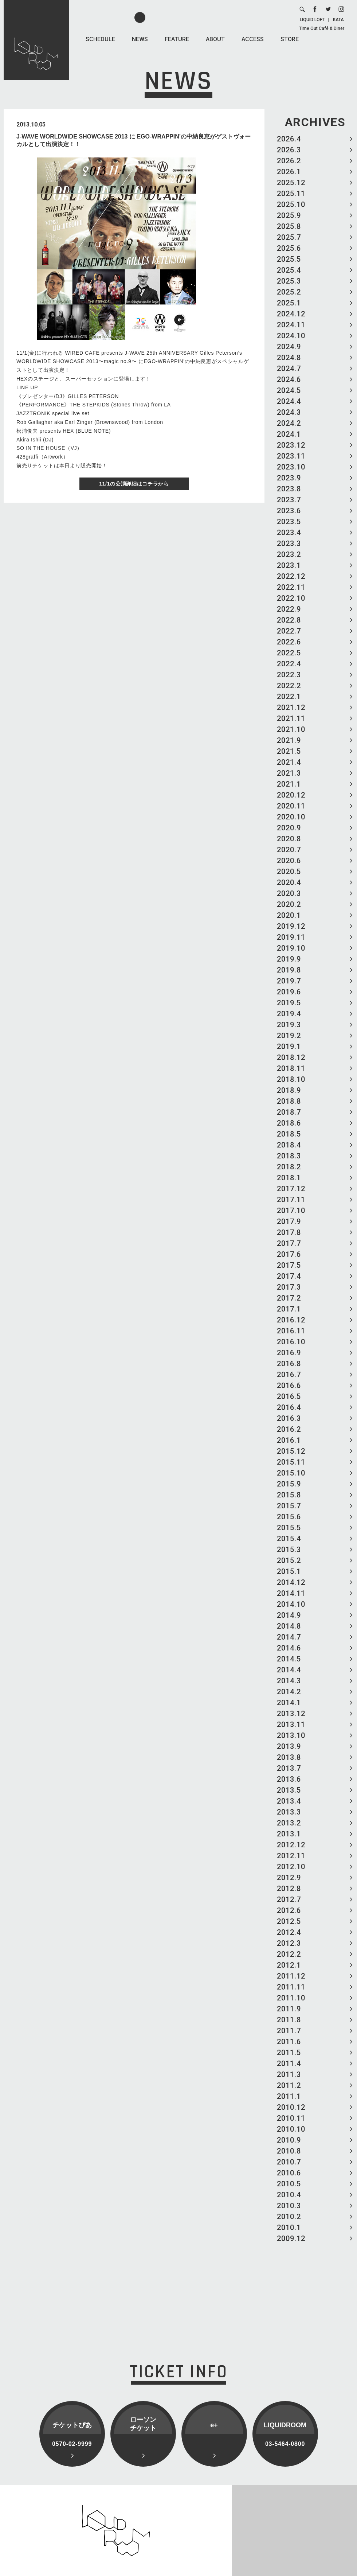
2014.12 (291, 1582)
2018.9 (289, 1090)
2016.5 (289, 1396)
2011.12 (291, 1976)
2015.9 (289, 1484)
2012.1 (289, 1965)
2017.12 (291, 1188)
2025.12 (291, 182)
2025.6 (289, 248)
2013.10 (291, 1735)
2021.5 (289, 751)
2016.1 (289, 1440)
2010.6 (289, 2172)
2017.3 (289, 1287)
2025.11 (291, 193)
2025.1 (289, 303)
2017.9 (289, 1221)
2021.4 (289, 762)
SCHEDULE (100, 39)
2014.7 (289, 1637)
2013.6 (289, 1779)
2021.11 (291, 718)
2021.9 (289, 740)
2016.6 (289, 1385)
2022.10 (291, 598)
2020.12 (291, 795)
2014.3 (289, 1680)
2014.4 (289, 1669)
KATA (338, 19)
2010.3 (289, 2205)
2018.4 (289, 1145)
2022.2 (289, 685)
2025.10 (291, 204)
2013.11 (291, 1724)
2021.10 (291, 729)
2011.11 (291, 1987)
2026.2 (289, 160)
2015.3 (289, 1549)
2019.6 (289, 991)
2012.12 (291, 1844)
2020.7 (289, 849)
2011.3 (289, 2074)
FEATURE (177, 39)
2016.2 (289, 1429)
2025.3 (289, 281)
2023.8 (289, 488)
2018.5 (289, 1134)
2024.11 (291, 324)
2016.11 (291, 1330)
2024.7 (289, 368)
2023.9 (289, 478)
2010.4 (289, 2194)
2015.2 (289, 1560)
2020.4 (289, 882)
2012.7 (289, 1899)
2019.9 (289, 959)
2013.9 (289, 1746)
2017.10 (291, 1210)
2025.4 (289, 270)
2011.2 (289, 2085)
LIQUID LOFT (312, 19)
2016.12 (291, 1320)
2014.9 (289, 1615)
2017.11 (291, 1199)
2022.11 (291, 587)
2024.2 (289, 423)
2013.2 (289, 1823)
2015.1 (289, 1571)
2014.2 (289, 1691)
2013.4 (289, 1801)
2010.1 (289, 2227)
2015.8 (289, 1495)
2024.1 (289, 434)
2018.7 (289, 1112)
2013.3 (289, 1812)
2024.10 (291, 335)
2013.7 (289, 1768)
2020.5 (289, 871)
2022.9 (289, 609)
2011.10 (291, 1998)
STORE (289, 39)
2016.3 (289, 1418)
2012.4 (289, 1932)
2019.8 (289, 970)
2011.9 (289, 2008)
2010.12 (291, 2107)
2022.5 (289, 652)
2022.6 (289, 642)
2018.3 (289, 1156)
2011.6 (289, 2041)
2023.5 (289, 521)
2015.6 (289, 1516)
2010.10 (291, 2129)
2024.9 (289, 346)
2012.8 (289, 1888)
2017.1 (289, 1309)
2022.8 (289, 620)
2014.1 (289, 1702)
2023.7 (289, 499)
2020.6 (289, 860)
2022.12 (291, 576)
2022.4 (289, 663)
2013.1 (289, 1834)
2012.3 (289, 1943)
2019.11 (291, 937)
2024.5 (289, 390)
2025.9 (289, 215)
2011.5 (289, 2052)
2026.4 (289, 139)
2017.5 (289, 1265)
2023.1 (289, 565)
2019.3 (289, 1024)
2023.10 (291, 467)
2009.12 (291, 2238)
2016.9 (289, 1352)
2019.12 (291, 926)
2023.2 (289, 554)
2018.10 (291, 1079)
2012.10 (291, 1866)
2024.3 (289, 412)
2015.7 (289, 1505)
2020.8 (289, 838)
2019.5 (289, 1002)
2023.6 (289, 510)
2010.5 (289, 2183)
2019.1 (289, 1046)
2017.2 (289, 1298)
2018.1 (289, 1177)
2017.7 (289, 1243)
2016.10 (291, 1341)
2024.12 (291, 313)
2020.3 (289, 893)
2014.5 (289, 1659)
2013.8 (289, 1757)
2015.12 (291, 1451)
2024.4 (289, 401)
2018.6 (289, 1123)
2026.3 (289, 149)
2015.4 (289, 1538)
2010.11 (291, 2118)
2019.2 (289, 1035)
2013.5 (289, 1790)
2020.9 (289, 827)
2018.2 (289, 1166)
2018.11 (291, 1068)
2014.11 (291, 1593)
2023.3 (289, 543)
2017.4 (289, 1276)
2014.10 (291, 1604)
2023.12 (291, 445)
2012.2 (289, 1954)
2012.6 (289, 1910)
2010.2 (289, 2216)
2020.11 (291, 806)
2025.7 (289, 237)
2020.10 (291, 817)
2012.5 (289, 1921)
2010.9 (289, 2140)
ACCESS (253, 39)
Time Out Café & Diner (321, 28)
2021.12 (291, 707)
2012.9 (289, 1877)
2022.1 (289, 696)
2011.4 (289, 2063)
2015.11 (291, 1462)
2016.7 (289, 1374)
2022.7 (289, 631)
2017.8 (289, 1232)
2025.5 (289, 259)
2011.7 (289, 2030)
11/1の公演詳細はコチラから (134, 484)
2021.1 (289, 784)
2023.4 (289, 532)
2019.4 (289, 1013)
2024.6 (289, 379)
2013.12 (291, 1713)
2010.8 (289, 2151)
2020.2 (289, 904)
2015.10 (291, 1473)
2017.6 (289, 1254)
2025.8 (289, 226)
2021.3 (289, 773)
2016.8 (289, 1363)
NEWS (140, 39)
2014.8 (289, 1626)
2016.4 (289, 1407)
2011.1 (289, 2096)
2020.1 (289, 915)
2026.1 (289, 171)
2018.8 (289, 1101)
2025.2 (289, 292)
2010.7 (289, 2162)
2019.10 (291, 948)
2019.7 (289, 981)
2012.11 (291, 1855)
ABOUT (215, 39)
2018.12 (291, 1057)
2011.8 (289, 2019)
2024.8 (289, 357)
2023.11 (291, 456)
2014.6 (289, 1648)
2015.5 (289, 1527)
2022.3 (289, 674)
